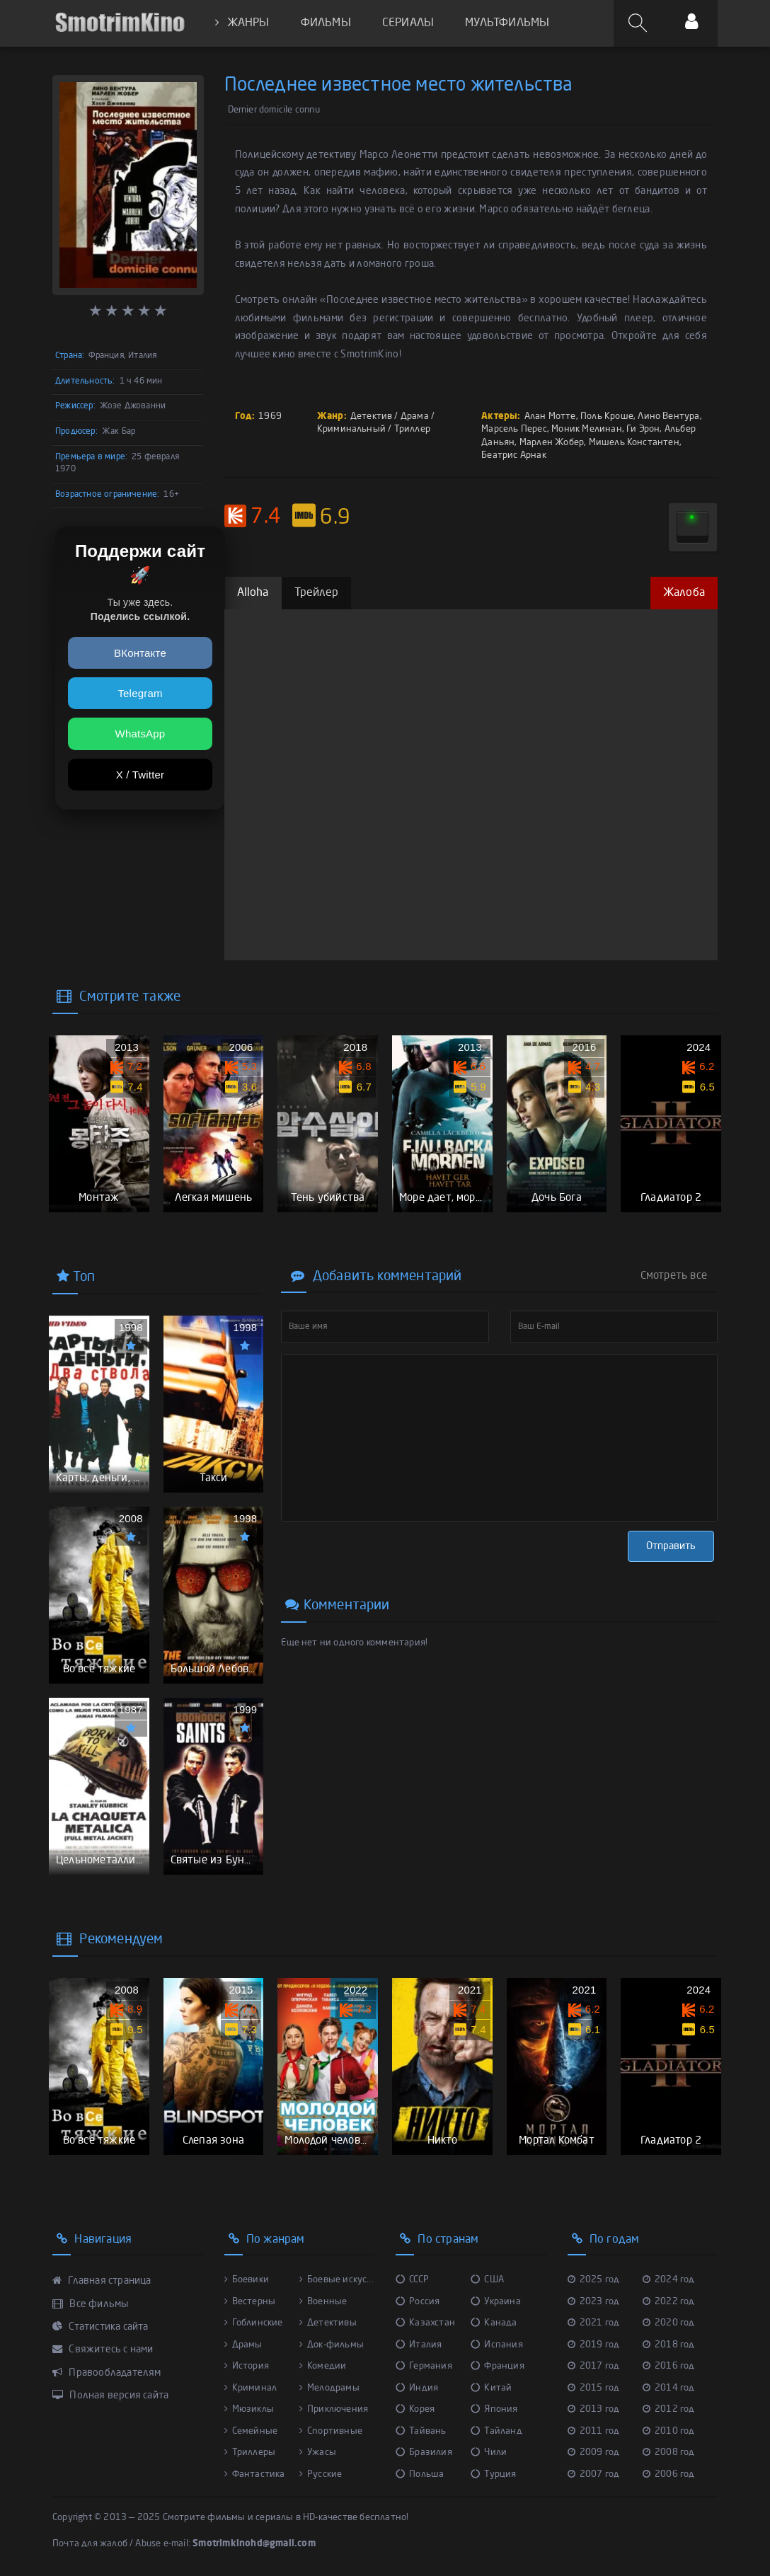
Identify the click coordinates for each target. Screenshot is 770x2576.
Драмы (243, 2345)
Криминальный (351, 429)
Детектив (371, 416)
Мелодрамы (329, 2388)
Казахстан (425, 2323)
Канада (494, 2323)
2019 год (594, 2345)
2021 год (594, 2323)
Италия (419, 2345)
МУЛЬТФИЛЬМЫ (507, 23)
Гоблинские (253, 2323)
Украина (496, 2301)
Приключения (333, 2409)
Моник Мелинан (586, 429)
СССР (412, 2279)
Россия (417, 2301)
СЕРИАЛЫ (408, 23)
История (247, 2366)
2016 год (669, 2366)
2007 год (594, 2474)
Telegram (139, 693)
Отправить (671, 1546)
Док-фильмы (331, 2345)
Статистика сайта (100, 2327)
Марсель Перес (514, 429)
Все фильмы (90, 2304)
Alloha (253, 593)
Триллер (412, 429)
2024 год (669, 2279)
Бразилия (424, 2452)
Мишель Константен (634, 442)
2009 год (594, 2452)
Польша (420, 2474)
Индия (417, 2388)
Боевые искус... (336, 2279)
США (487, 2279)
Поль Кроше (606, 416)
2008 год (669, 2452)
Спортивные (330, 2431)
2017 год (594, 2366)
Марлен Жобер (551, 442)
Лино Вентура (668, 416)
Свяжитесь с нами (103, 2349)
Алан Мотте (550, 416)
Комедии (323, 2366)
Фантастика (254, 2474)
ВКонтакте (140, 653)
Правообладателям (106, 2373)
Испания (497, 2345)
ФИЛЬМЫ (326, 23)
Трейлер (316, 593)
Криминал (250, 2388)
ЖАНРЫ (242, 23)
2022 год (669, 2301)
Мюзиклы (249, 2409)
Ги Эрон (643, 429)
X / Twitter (140, 775)
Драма (415, 416)
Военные (323, 2301)
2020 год (669, 2323)
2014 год (669, 2388)
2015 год (594, 2388)
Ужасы (317, 2452)
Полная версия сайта (110, 2395)
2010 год (669, 2431)
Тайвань (421, 2431)
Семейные (251, 2431)
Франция (497, 2366)
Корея (415, 2409)
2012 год (669, 2409)
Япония (494, 2409)
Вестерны (250, 2301)
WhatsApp (140, 734)
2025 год (594, 2279)
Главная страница (101, 2281)
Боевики (247, 2279)
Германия (424, 2366)
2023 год (594, 2301)
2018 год (669, 2345)
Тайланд (496, 2431)
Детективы (328, 2323)
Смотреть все (673, 1276)
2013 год (594, 2409)
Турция (493, 2474)
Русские (321, 2474)
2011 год (594, 2431)
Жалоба (684, 593)
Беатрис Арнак (513, 455)
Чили (489, 2452)
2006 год (669, 2474)
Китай (491, 2388)
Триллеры (250, 2452)
